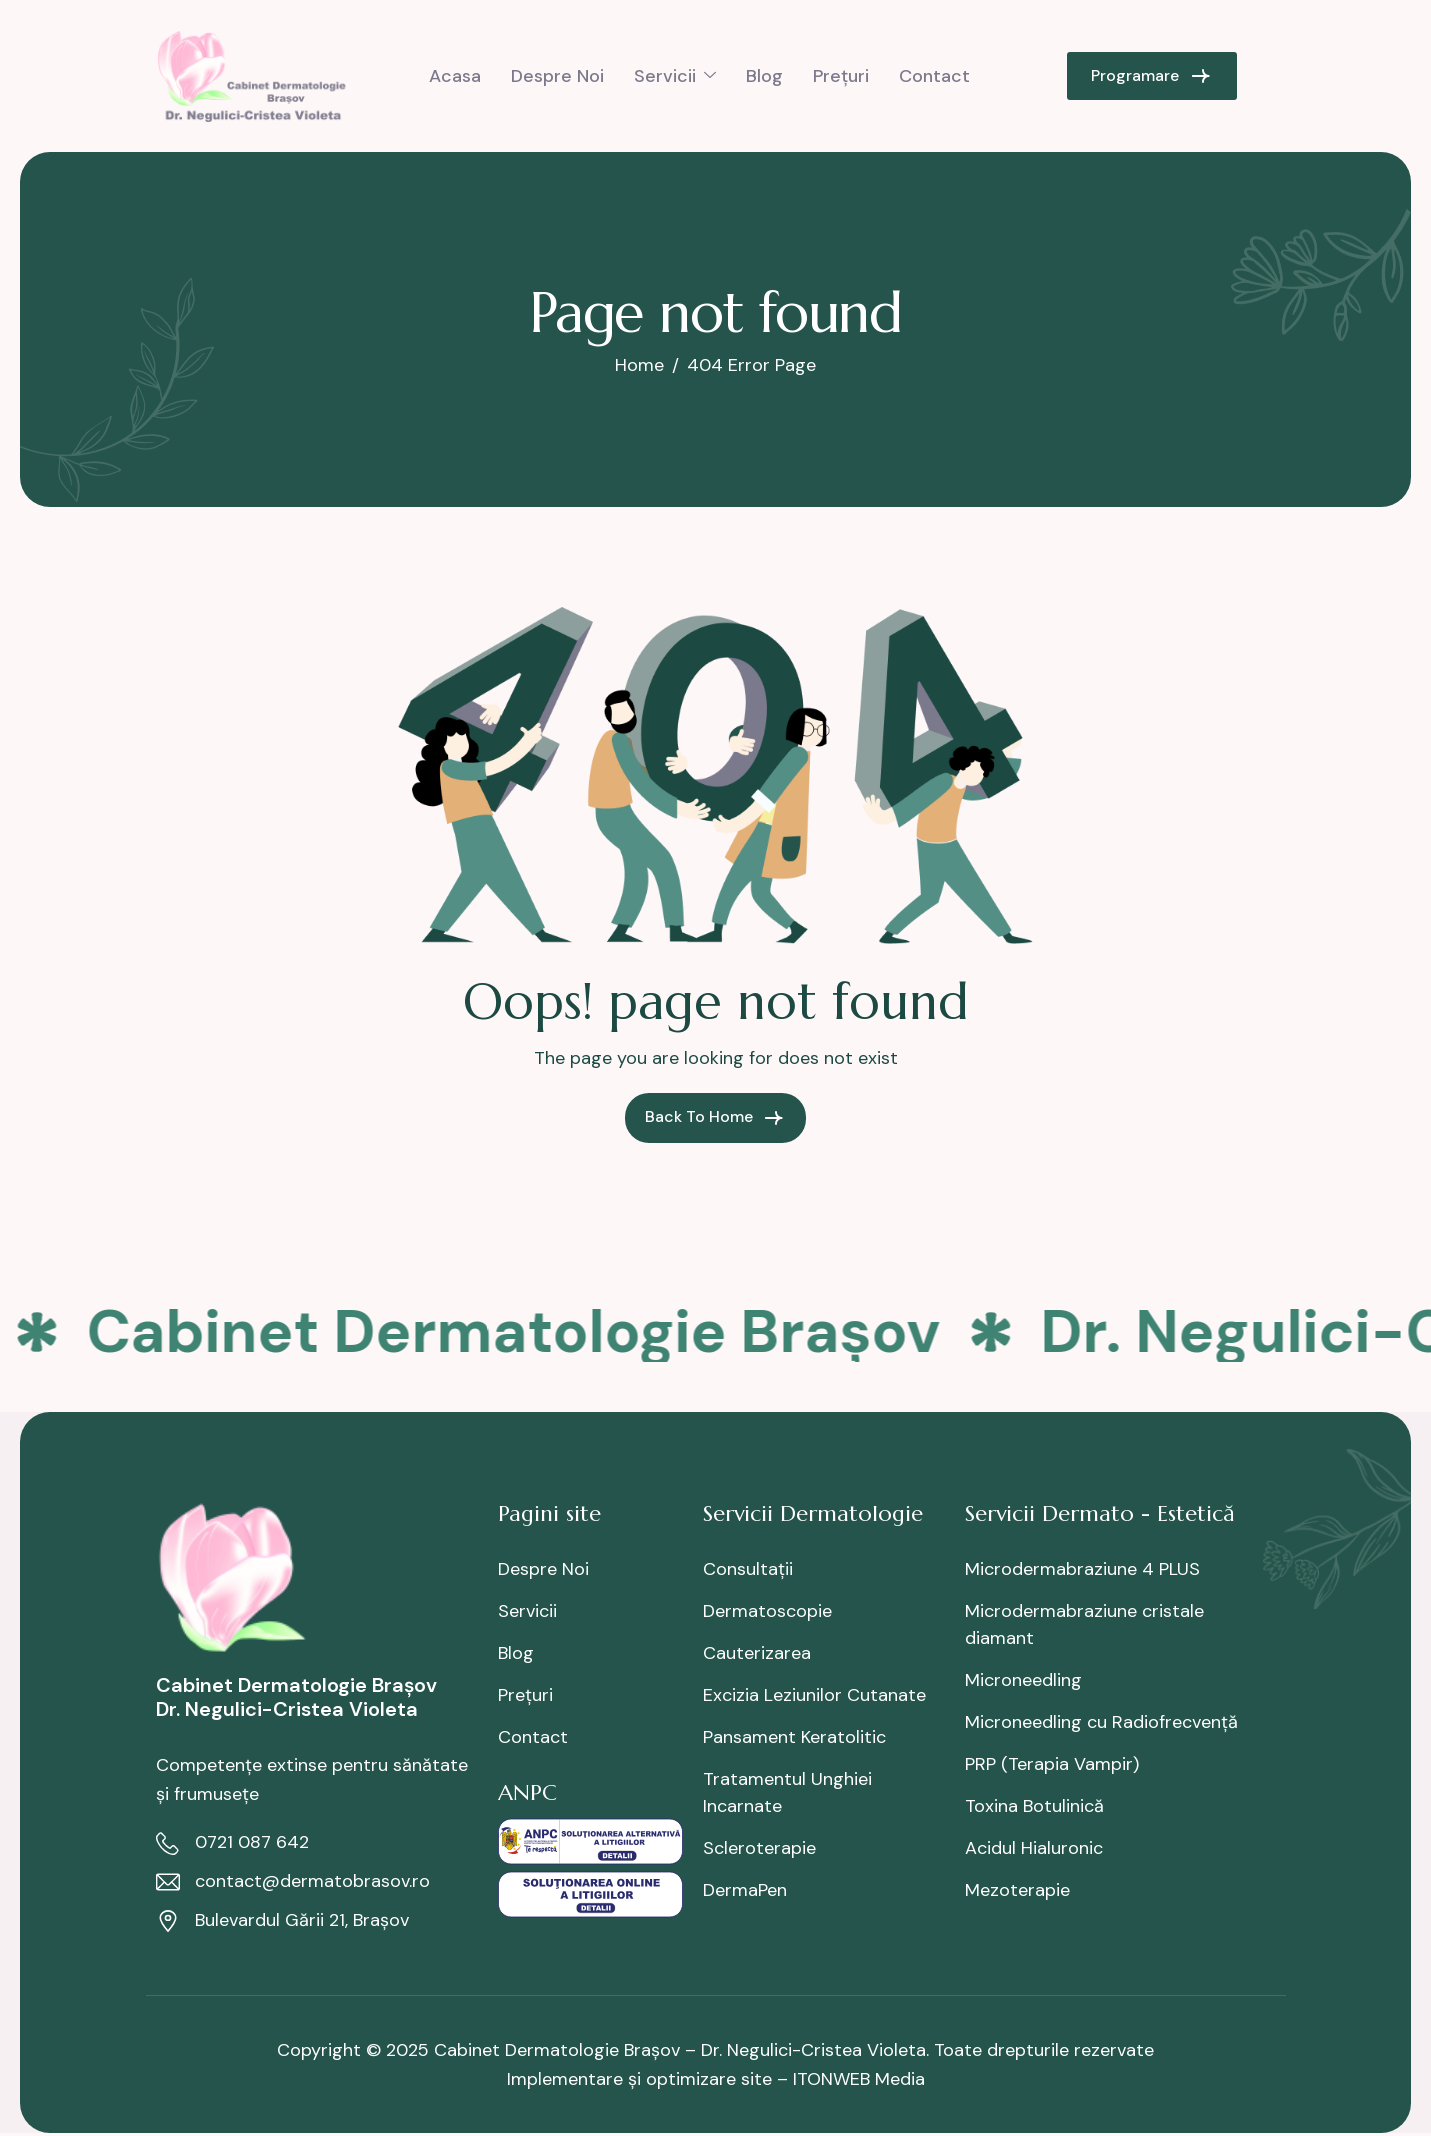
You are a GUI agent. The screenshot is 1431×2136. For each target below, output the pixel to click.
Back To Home (715, 1118)
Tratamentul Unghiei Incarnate (787, 1792)
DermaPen (745, 1890)
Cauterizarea (757, 1653)
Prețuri (841, 76)
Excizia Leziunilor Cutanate (814, 1695)
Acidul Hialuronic (1034, 1848)
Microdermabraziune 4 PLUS (1082, 1569)
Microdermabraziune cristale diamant (1084, 1624)
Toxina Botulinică (1034, 1806)
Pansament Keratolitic (794, 1737)
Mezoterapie (1017, 1890)
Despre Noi (557, 76)
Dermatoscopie (767, 1611)
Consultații (748, 1569)
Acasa (455, 76)
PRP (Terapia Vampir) (1052, 1764)
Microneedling (1023, 1680)
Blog (764, 76)
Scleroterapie (759, 1848)
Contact (934, 76)
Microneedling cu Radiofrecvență (1101, 1722)
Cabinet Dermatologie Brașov (519, 1331)
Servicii (675, 76)
